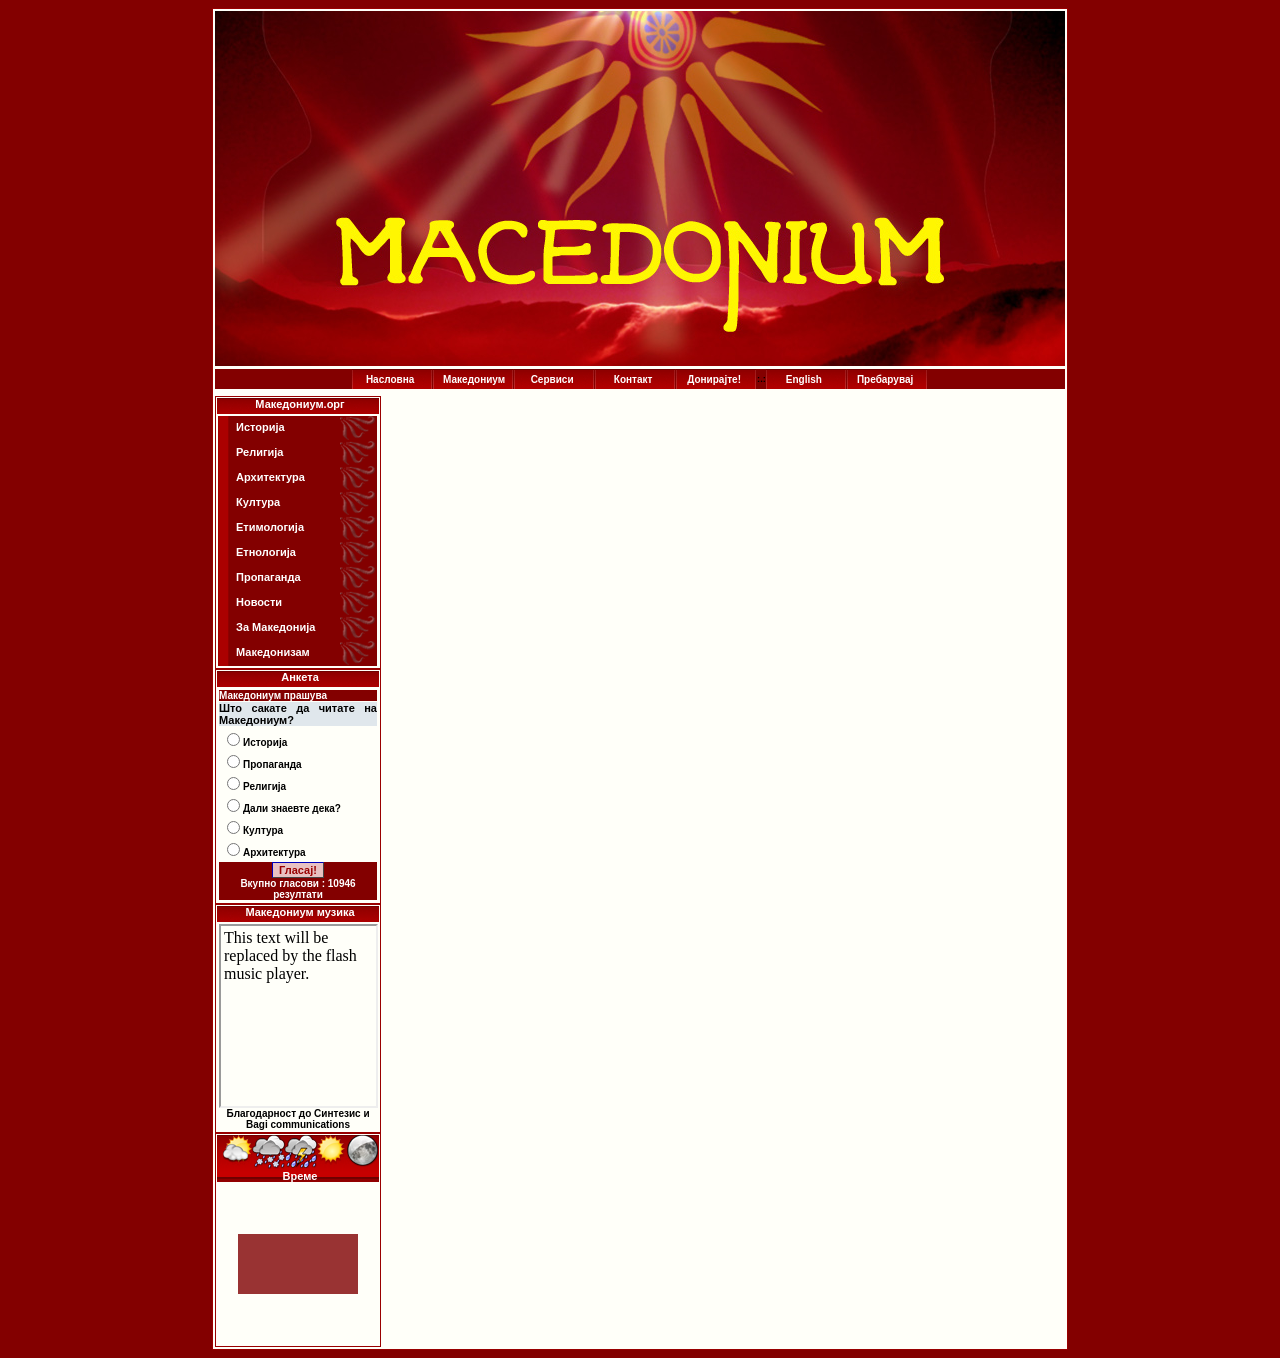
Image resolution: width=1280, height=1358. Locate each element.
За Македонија (275, 627)
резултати (298, 894)
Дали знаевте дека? (292, 808)
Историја (260, 427)
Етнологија (266, 552)
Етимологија (270, 527)
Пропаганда (268, 577)
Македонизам (273, 652)
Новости (259, 602)
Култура (258, 502)
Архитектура (270, 477)
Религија (259, 452)
